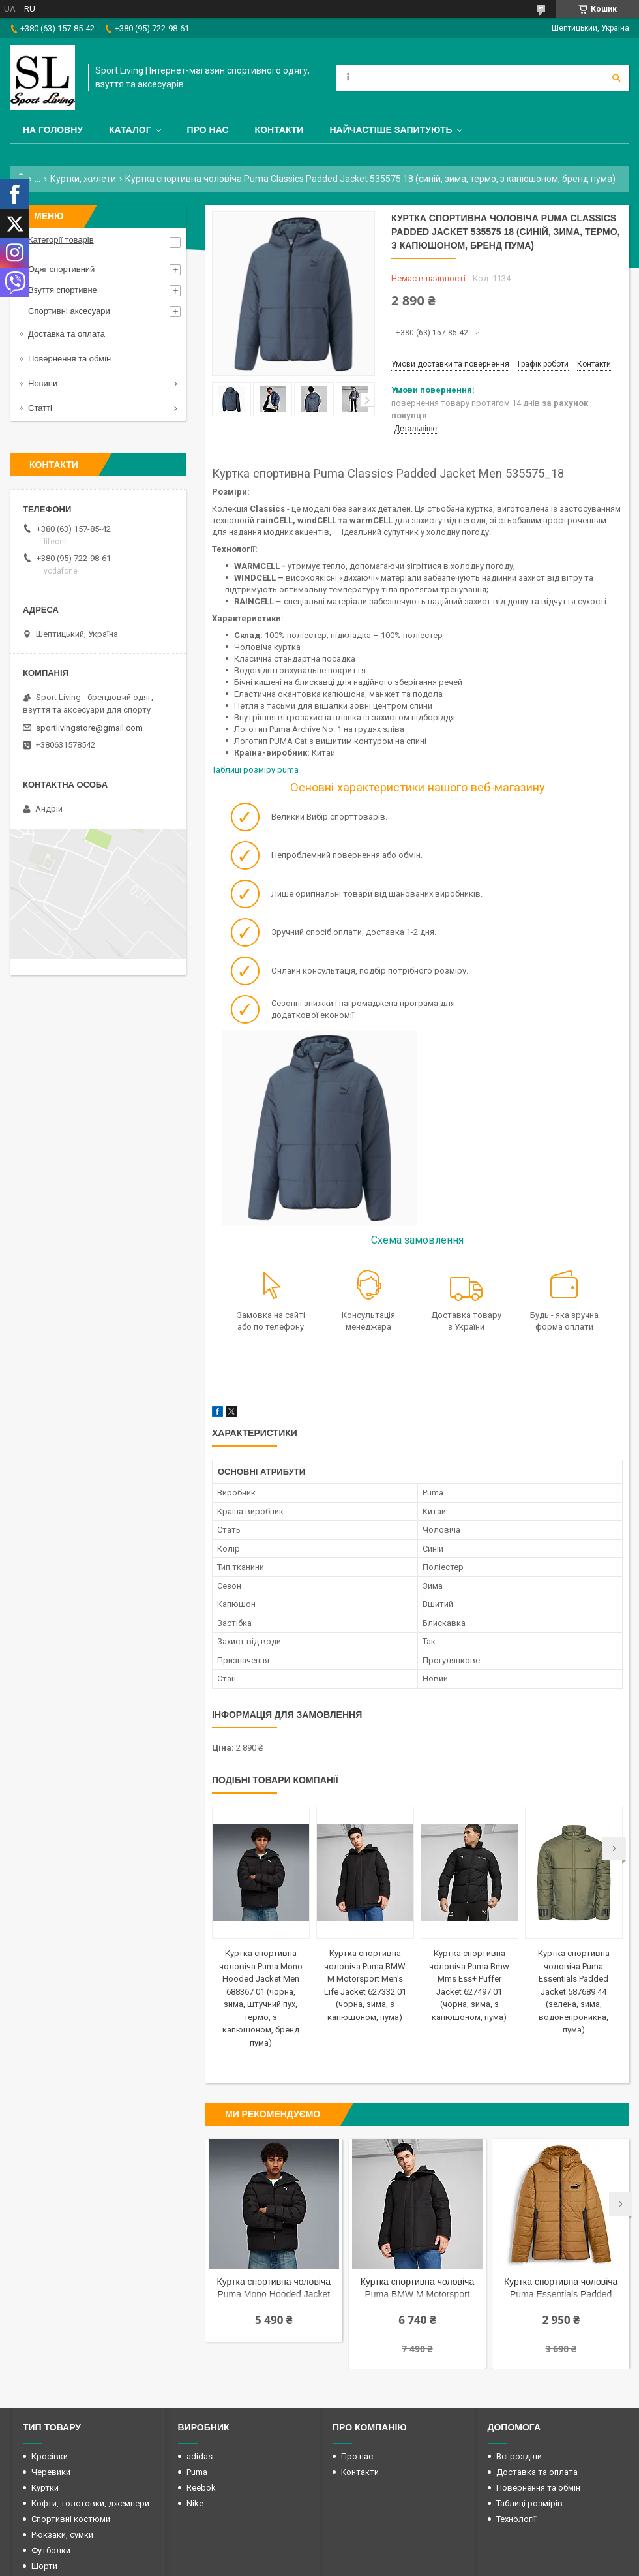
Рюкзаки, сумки (62, 2534)
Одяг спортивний (61, 269)
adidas (199, 2456)
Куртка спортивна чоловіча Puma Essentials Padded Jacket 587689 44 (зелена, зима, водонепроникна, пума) (574, 1991)
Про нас (208, 130)
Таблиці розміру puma (256, 769)
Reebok (201, 2487)
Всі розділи (519, 2456)
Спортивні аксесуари (69, 311)
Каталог (130, 130)
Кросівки (49, 2456)
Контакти (279, 130)
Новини (42, 383)
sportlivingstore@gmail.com (89, 728)
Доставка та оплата (66, 334)
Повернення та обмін (69, 358)
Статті (40, 408)
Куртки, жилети (83, 179)
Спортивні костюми (70, 2519)
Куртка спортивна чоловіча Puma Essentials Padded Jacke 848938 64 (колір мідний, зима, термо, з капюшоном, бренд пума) (560, 2289)
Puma (196, 2472)
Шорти (44, 2566)
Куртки (45, 2487)
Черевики (50, 2472)
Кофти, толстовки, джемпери (90, 2503)
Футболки (50, 2550)
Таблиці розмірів (529, 2503)
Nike (194, 2503)
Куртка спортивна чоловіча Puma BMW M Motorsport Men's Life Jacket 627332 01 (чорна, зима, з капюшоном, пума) (418, 2289)
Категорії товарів (61, 240)
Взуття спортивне (62, 290)
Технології (516, 2519)
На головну (53, 130)
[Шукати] (616, 78)
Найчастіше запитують (390, 130)
